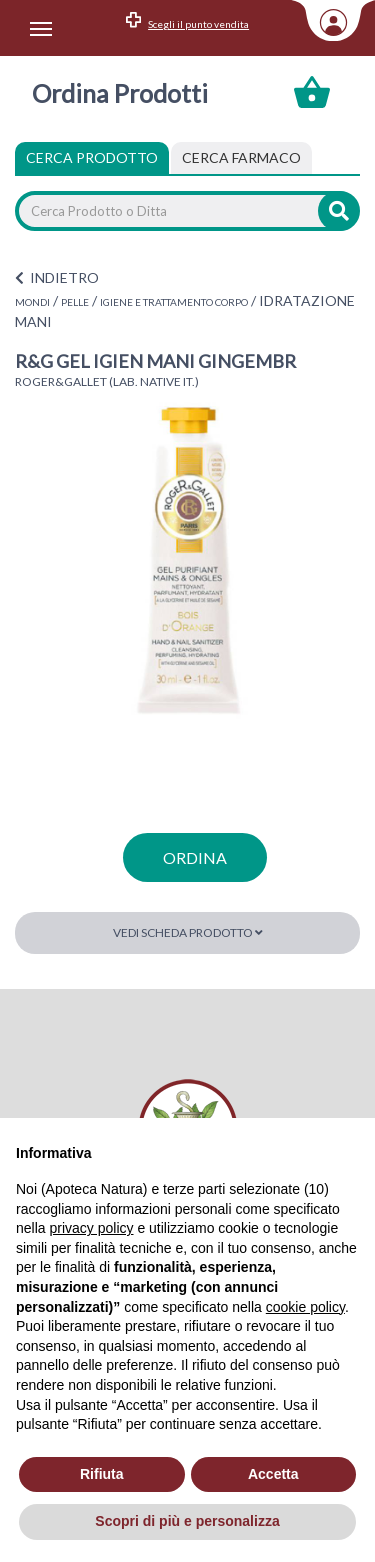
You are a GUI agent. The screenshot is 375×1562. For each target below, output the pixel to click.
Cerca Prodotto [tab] (92, 157)
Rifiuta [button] (102, 1474)
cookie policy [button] (305, 1307)
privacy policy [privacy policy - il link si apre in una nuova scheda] (91, 1228)
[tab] (241, 158)
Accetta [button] (273, 1474)
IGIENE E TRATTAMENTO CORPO (174, 302)
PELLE (75, 302)
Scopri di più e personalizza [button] (187, 1521)
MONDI (32, 302)
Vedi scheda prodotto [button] (188, 932)
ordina (195, 857)
